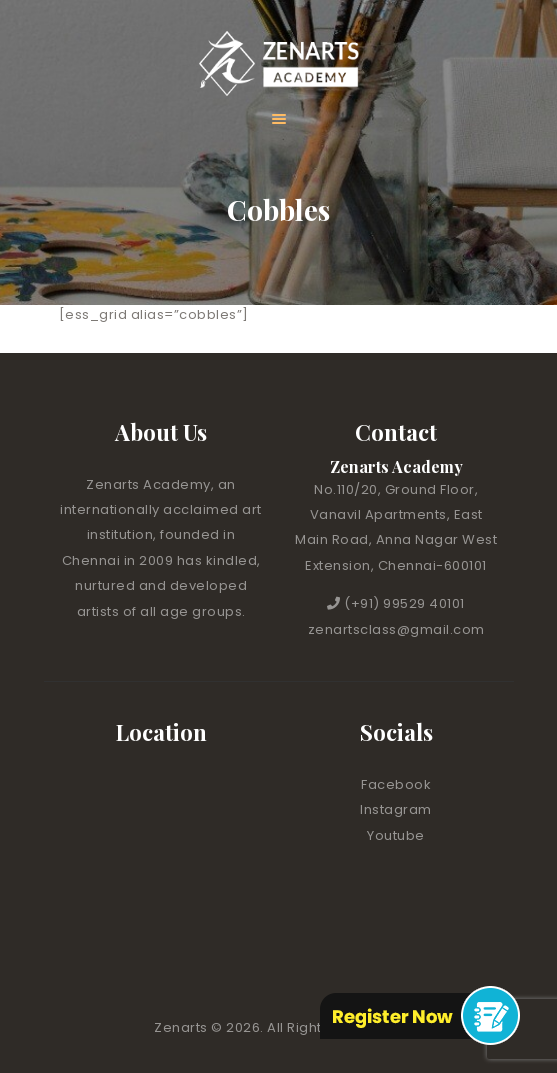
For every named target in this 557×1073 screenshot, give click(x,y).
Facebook (396, 784)
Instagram (396, 809)
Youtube (396, 835)
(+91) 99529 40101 (404, 603)
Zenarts (182, 1027)
